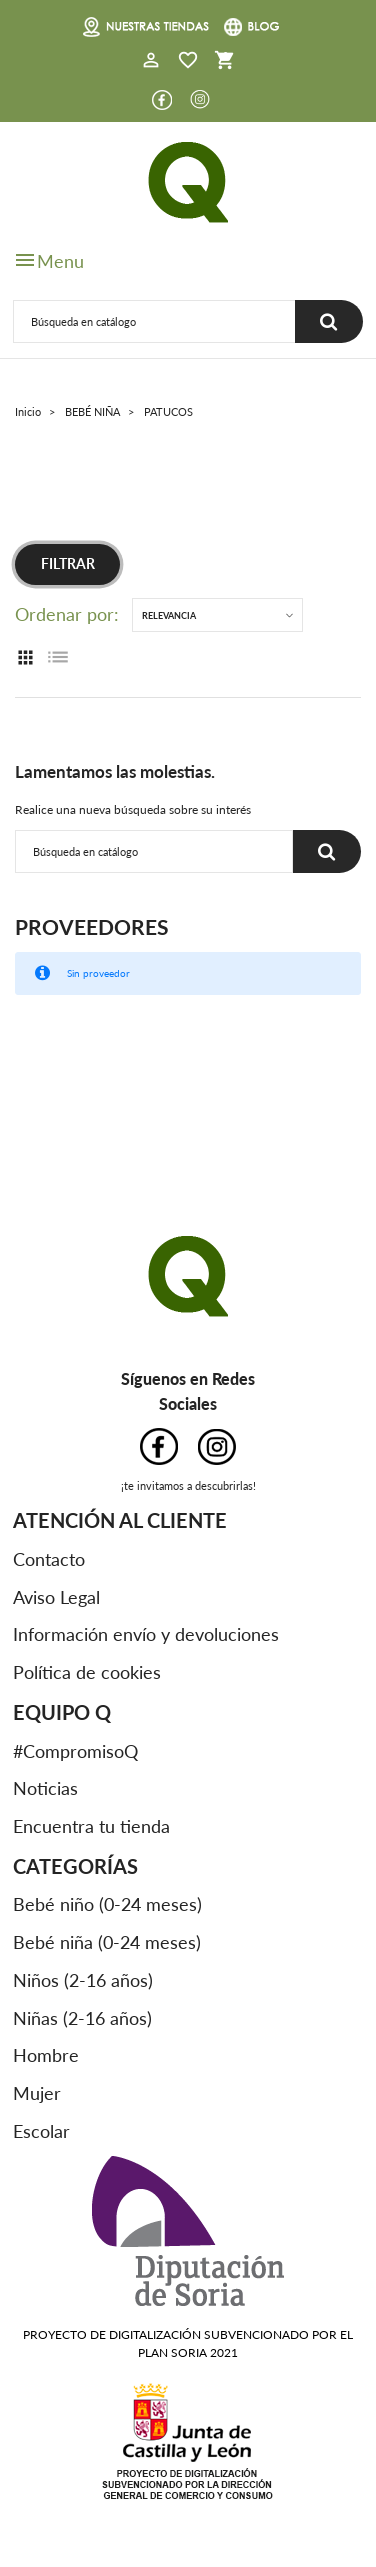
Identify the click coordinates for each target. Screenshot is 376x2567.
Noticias (45, 1788)
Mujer (37, 2093)
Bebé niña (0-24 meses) (107, 1942)
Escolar (41, 2131)
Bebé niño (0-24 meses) (107, 1904)
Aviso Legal (56, 1597)
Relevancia (169, 615)
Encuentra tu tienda (91, 1826)
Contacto (49, 1559)
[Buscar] (154, 321)
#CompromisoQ (75, 1751)
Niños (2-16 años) (83, 1980)
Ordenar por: (67, 614)
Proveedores (92, 927)
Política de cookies (87, 1672)
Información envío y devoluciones (146, 1634)
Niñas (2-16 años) (82, 2018)
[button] (151, 62)
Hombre (46, 2055)
